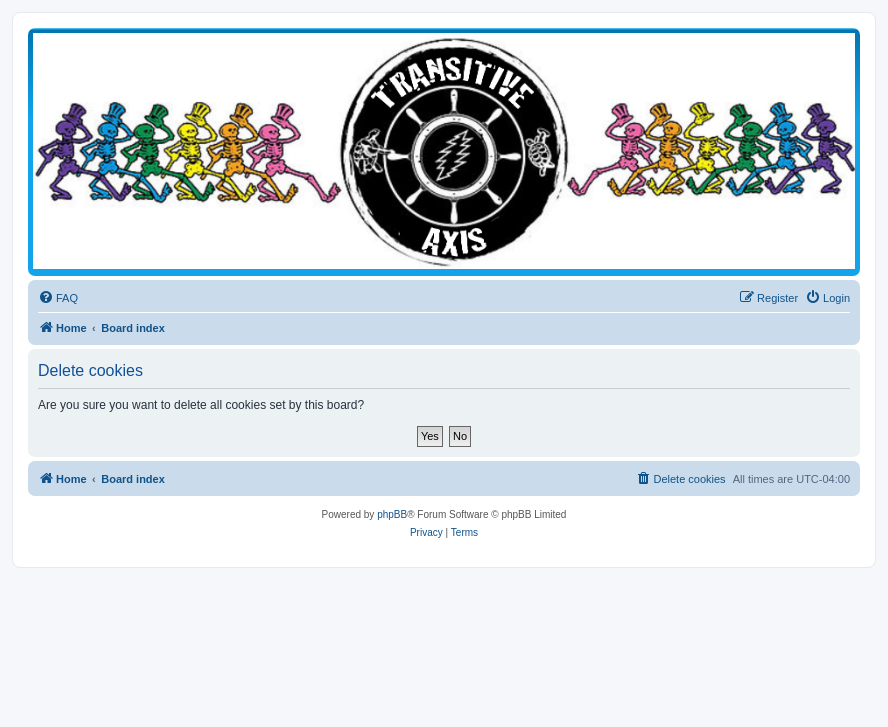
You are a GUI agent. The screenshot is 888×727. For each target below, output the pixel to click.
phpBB (392, 514)
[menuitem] (58, 298)
